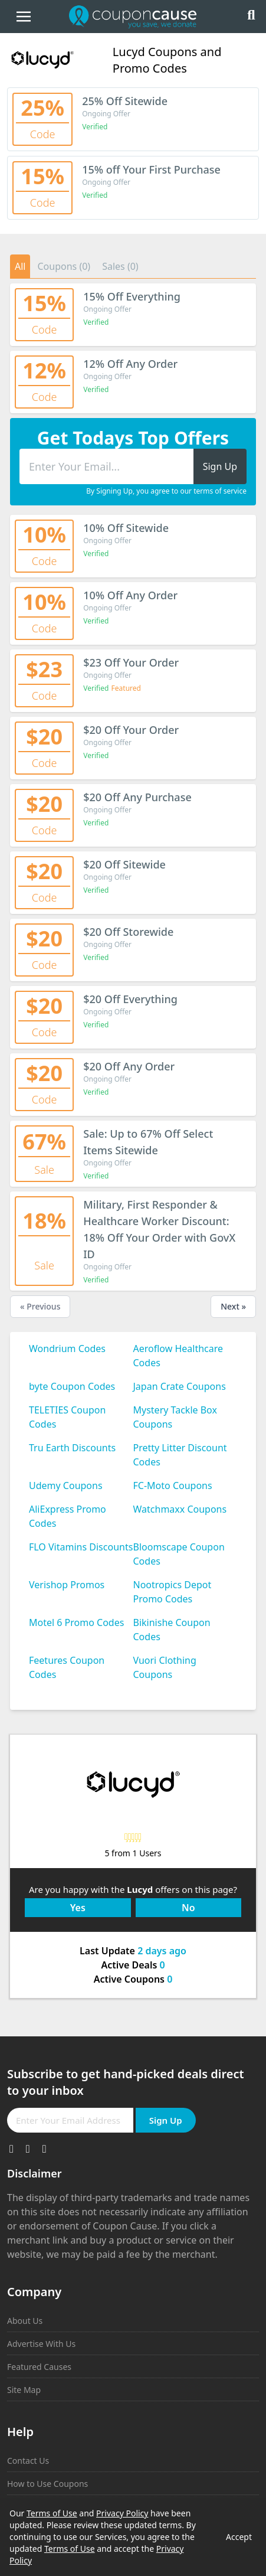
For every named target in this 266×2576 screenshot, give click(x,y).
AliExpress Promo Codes (67, 1516)
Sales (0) (120, 266)
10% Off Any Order (130, 595)
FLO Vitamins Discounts (81, 1546)
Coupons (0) (63, 266)
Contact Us (28, 2460)
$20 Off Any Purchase (137, 797)
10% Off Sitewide (126, 528)
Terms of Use (52, 2513)
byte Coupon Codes (72, 1386)
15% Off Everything (131, 296)
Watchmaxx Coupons (180, 1509)
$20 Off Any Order (129, 1066)
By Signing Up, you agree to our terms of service (166, 491)
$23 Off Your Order (131, 662)
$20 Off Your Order (131, 730)
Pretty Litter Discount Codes (180, 1454)
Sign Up (165, 2120)
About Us (24, 2320)
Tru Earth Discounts (72, 1447)
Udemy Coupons (66, 1485)
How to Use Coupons (47, 2483)
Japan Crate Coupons (179, 1386)
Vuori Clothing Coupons (164, 1667)
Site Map (24, 2389)
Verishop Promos (66, 1584)
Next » (233, 1306)
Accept (239, 2536)
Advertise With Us (41, 2343)
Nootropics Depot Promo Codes (172, 1591)
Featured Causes (39, 2366)
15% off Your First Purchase (151, 169)
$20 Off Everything (130, 999)
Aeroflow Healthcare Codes (178, 1355)
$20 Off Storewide (128, 932)
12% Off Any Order (130, 364)
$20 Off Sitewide (124, 864)
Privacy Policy (122, 2513)
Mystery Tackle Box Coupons (175, 1417)
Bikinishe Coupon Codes (172, 1629)
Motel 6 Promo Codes (76, 1622)
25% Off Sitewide (125, 101)
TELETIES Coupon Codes (67, 1417)
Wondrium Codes (67, 1348)
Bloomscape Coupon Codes (179, 1554)
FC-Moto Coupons (172, 1485)
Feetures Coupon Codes (66, 1667)
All (20, 266)
